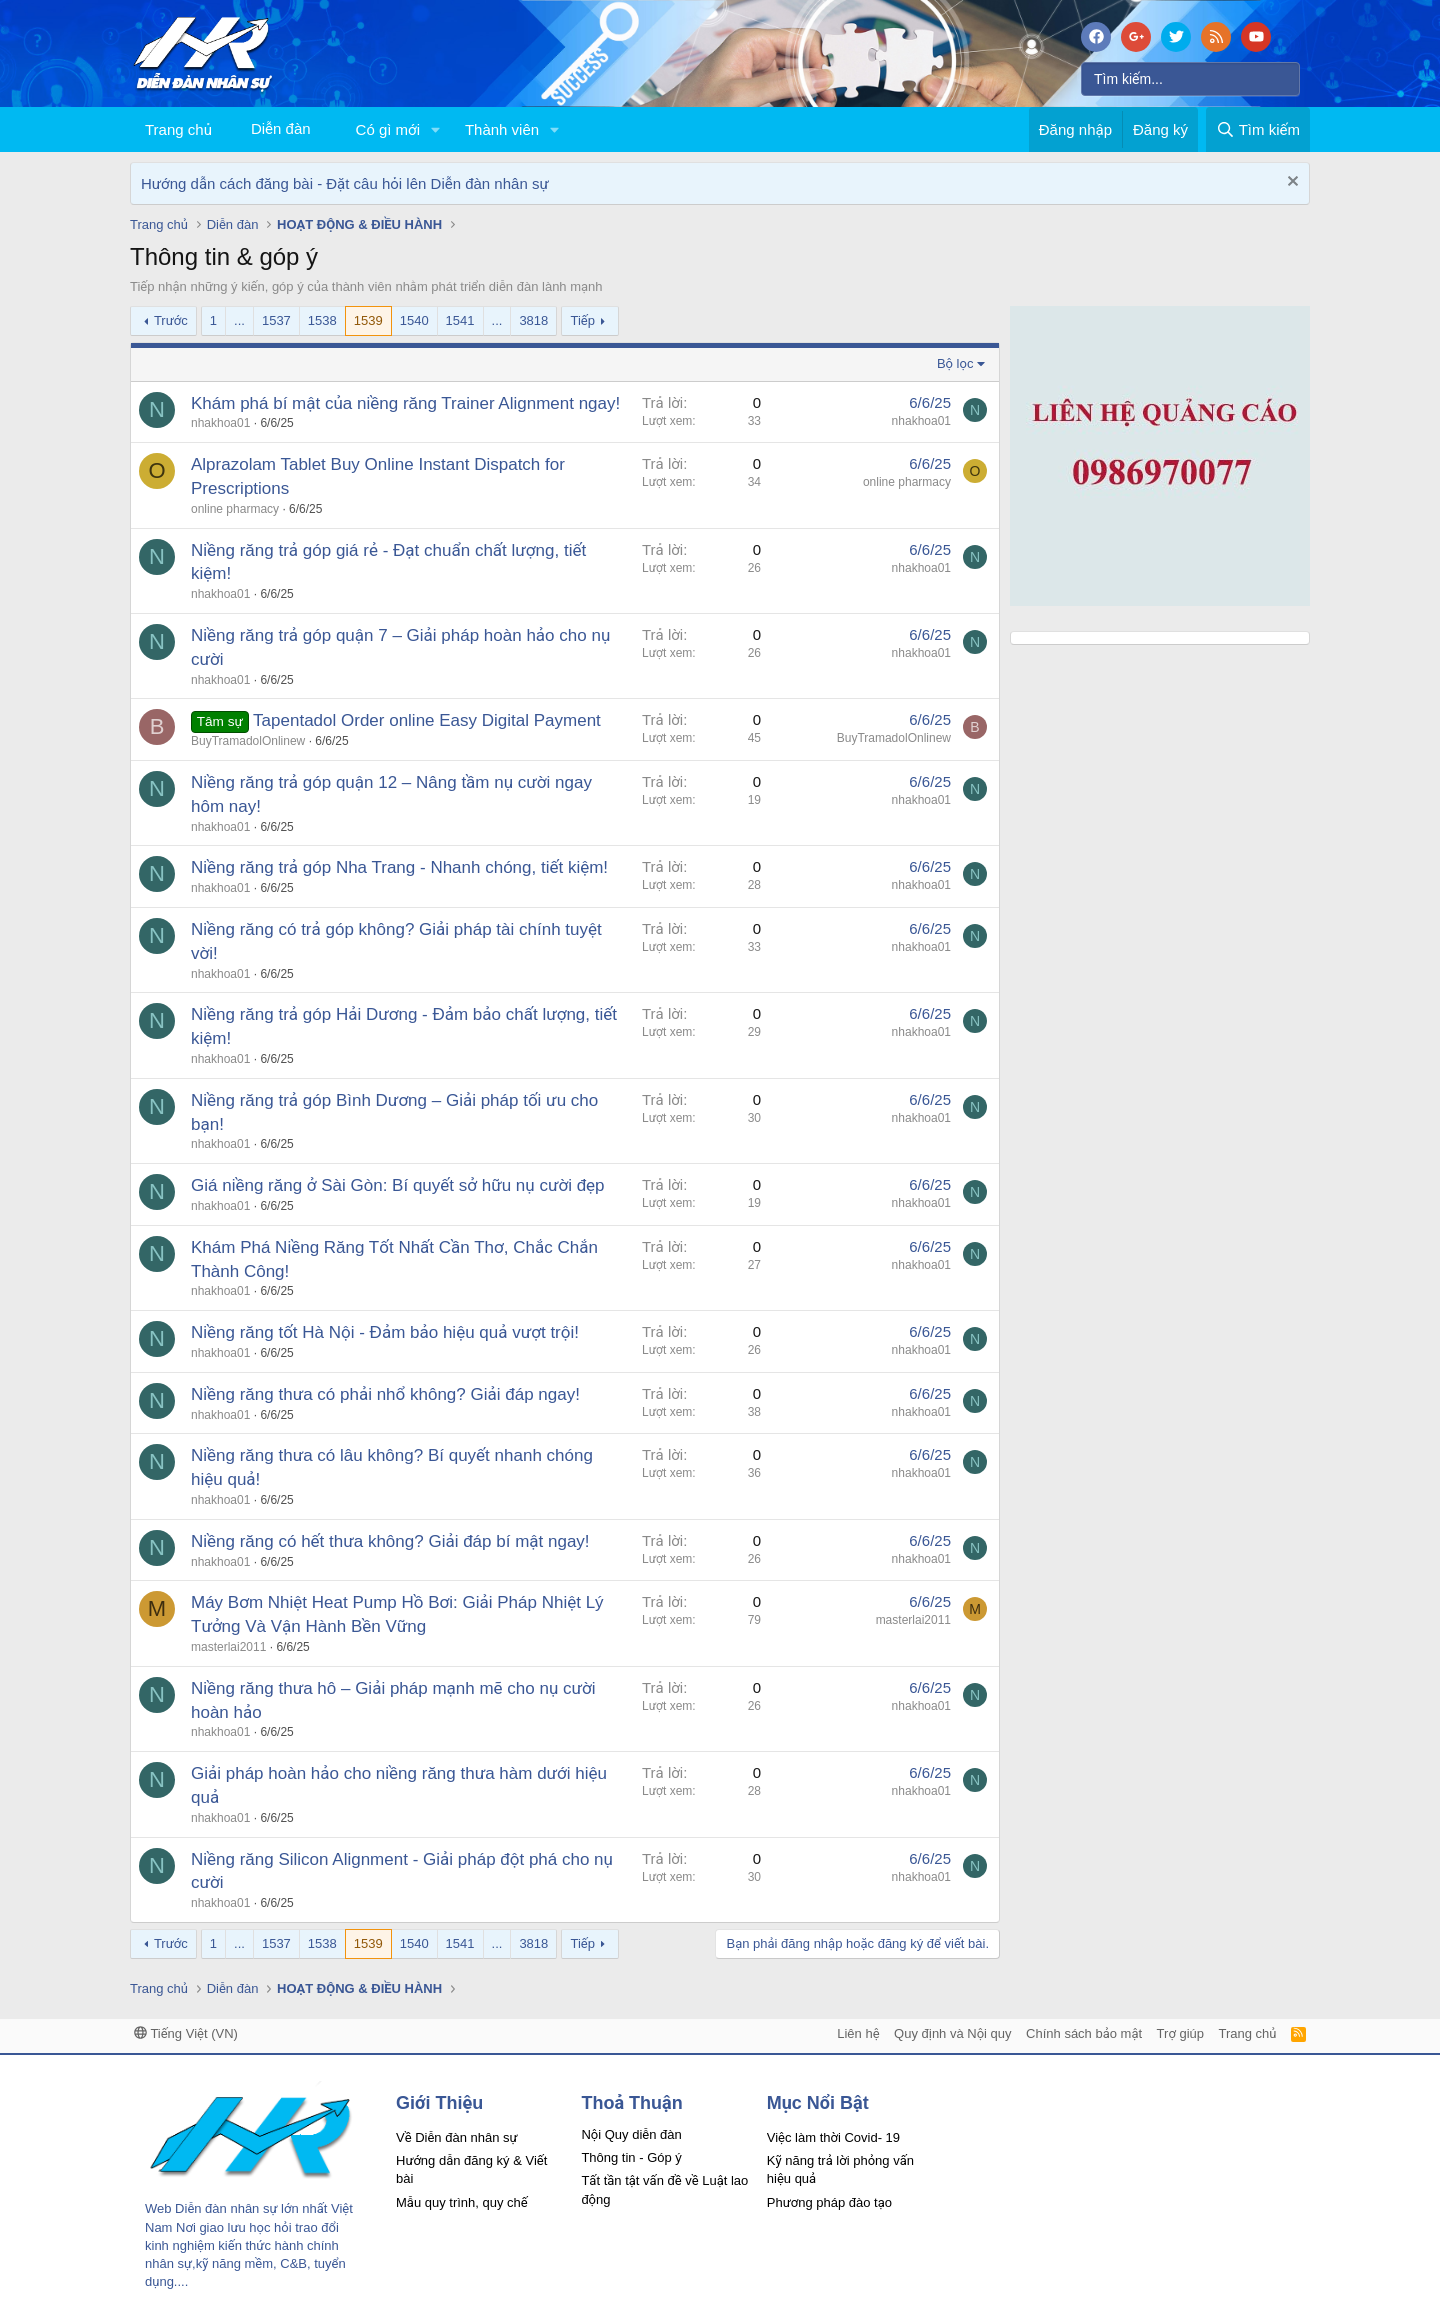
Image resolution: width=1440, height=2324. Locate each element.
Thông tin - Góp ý (631, 2157)
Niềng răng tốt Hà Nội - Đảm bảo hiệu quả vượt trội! (385, 1332)
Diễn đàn (281, 128)
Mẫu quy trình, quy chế (462, 2202)
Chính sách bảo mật (1084, 2033)
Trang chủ (178, 129)
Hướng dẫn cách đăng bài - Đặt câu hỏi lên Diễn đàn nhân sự (345, 183)
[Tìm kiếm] (1190, 79)
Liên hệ (858, 2033)
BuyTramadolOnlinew (248, 741)
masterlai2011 (228, 1647)
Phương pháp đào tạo (829, 2202)
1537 (276, 320)
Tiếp (582, 320)
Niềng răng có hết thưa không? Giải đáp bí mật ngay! (390, 1541)
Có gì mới (388, 129)
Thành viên (502, 129)
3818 (533, 320)
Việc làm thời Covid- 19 (833, 2137)
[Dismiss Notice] (1290, 183)
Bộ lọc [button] (955, 363)
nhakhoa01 (220, 423)
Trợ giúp (1180, 2033)
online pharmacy (235, 509)
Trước (171, 320)
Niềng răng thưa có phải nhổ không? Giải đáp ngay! (385, 1394)
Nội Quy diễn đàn (631, 2134)
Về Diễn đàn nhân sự (457, 2137)
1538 (322, 320)
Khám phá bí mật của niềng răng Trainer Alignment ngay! (405, 403)
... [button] (239, 320)
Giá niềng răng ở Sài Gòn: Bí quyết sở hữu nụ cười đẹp (398, 1185)
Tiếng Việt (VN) (186, 2033)
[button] (436, 129)
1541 (460, 320)
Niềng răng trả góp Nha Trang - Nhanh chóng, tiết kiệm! (399, 867)
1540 (414, 320)
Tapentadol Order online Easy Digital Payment (427, 720)
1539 (368, 320)
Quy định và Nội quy (953, 2033)
